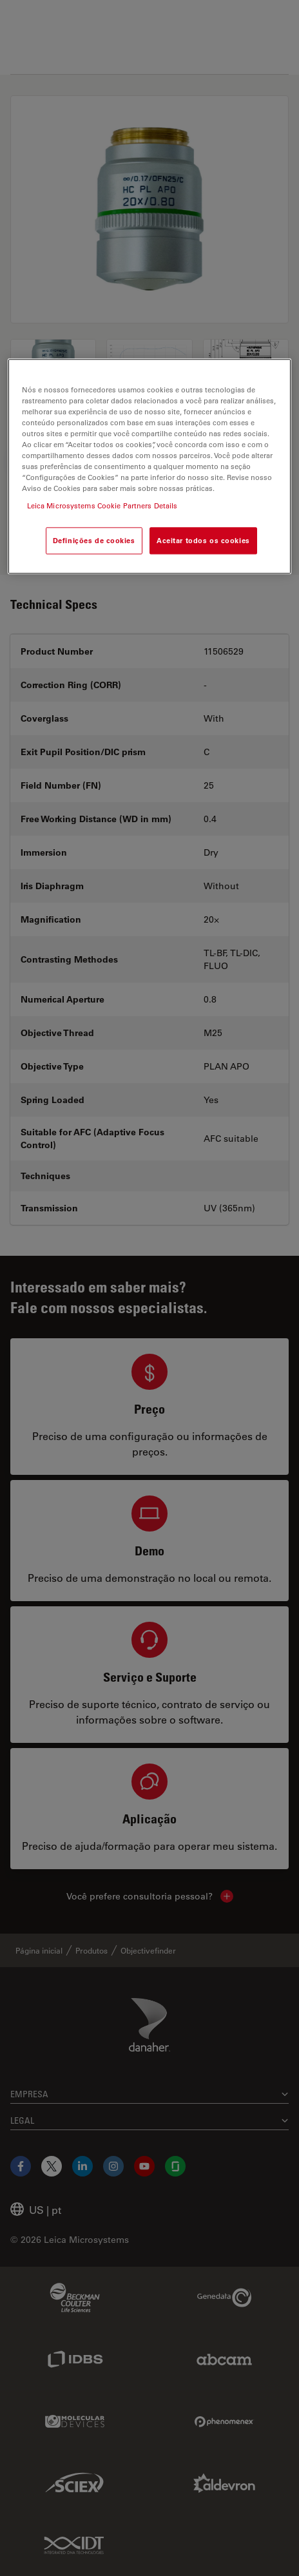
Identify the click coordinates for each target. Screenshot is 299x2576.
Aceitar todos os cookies (203, 541)
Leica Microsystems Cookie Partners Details (102, 506)
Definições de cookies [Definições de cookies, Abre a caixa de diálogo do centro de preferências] (94, 541)
